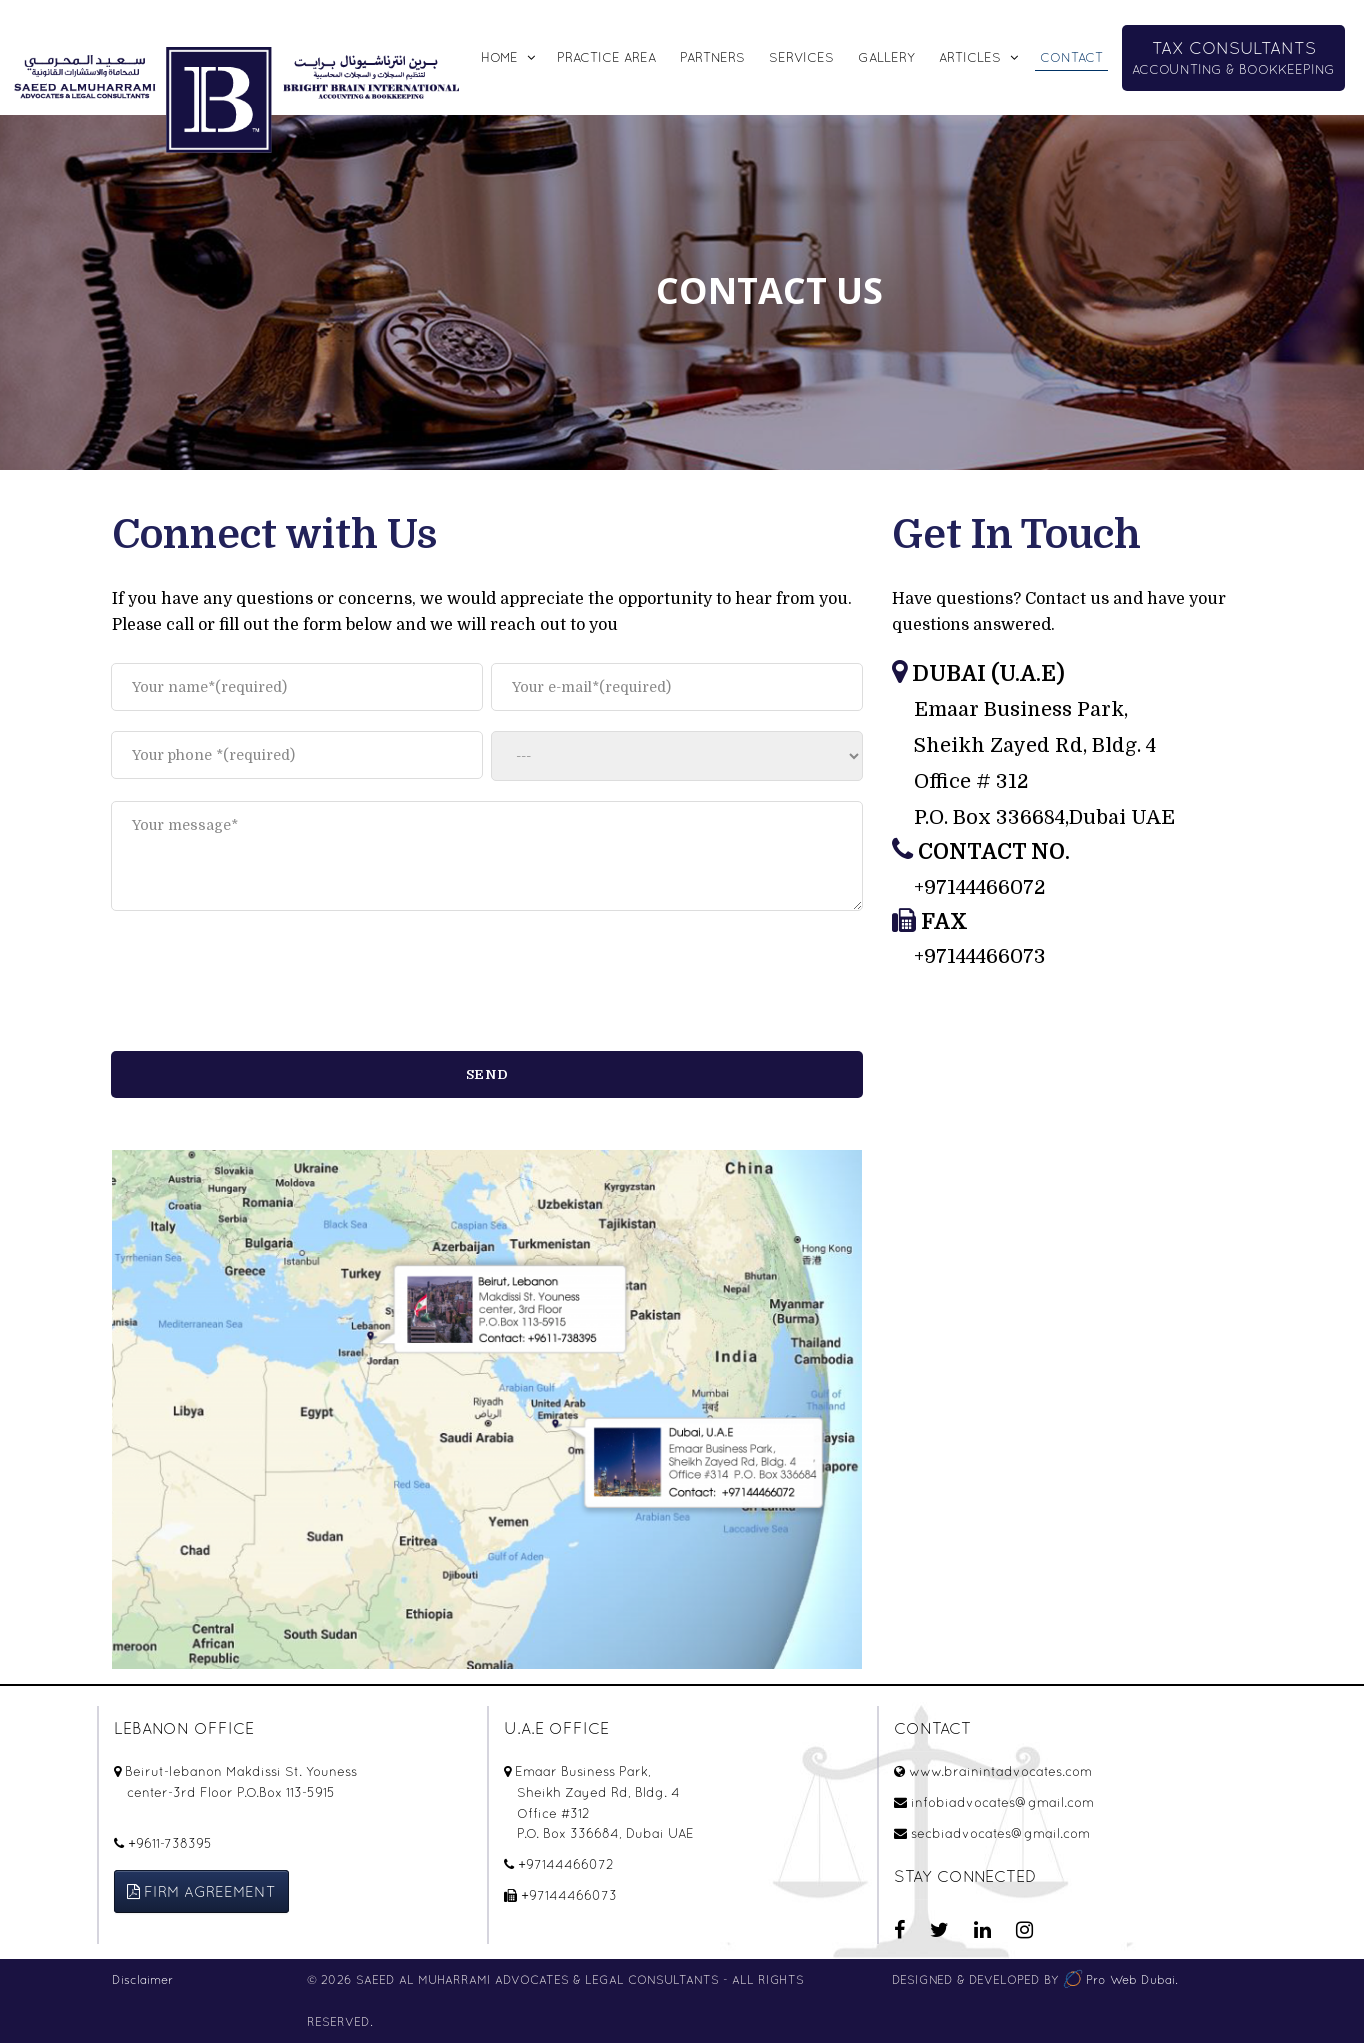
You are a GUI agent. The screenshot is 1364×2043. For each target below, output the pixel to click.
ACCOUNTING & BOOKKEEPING (1233, 58)
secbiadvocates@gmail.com (1000, 1833)
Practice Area (606, 57)
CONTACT (1071, 57)
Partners (712, 57)
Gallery (886, 57)
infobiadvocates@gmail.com (1002, 1802)
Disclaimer (142, 1980)
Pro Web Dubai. (1120, 1980)
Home (499, 57)
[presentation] (263, 983)
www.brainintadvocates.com (1000, 1771)
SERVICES (801, 57)
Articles (970, 57)
